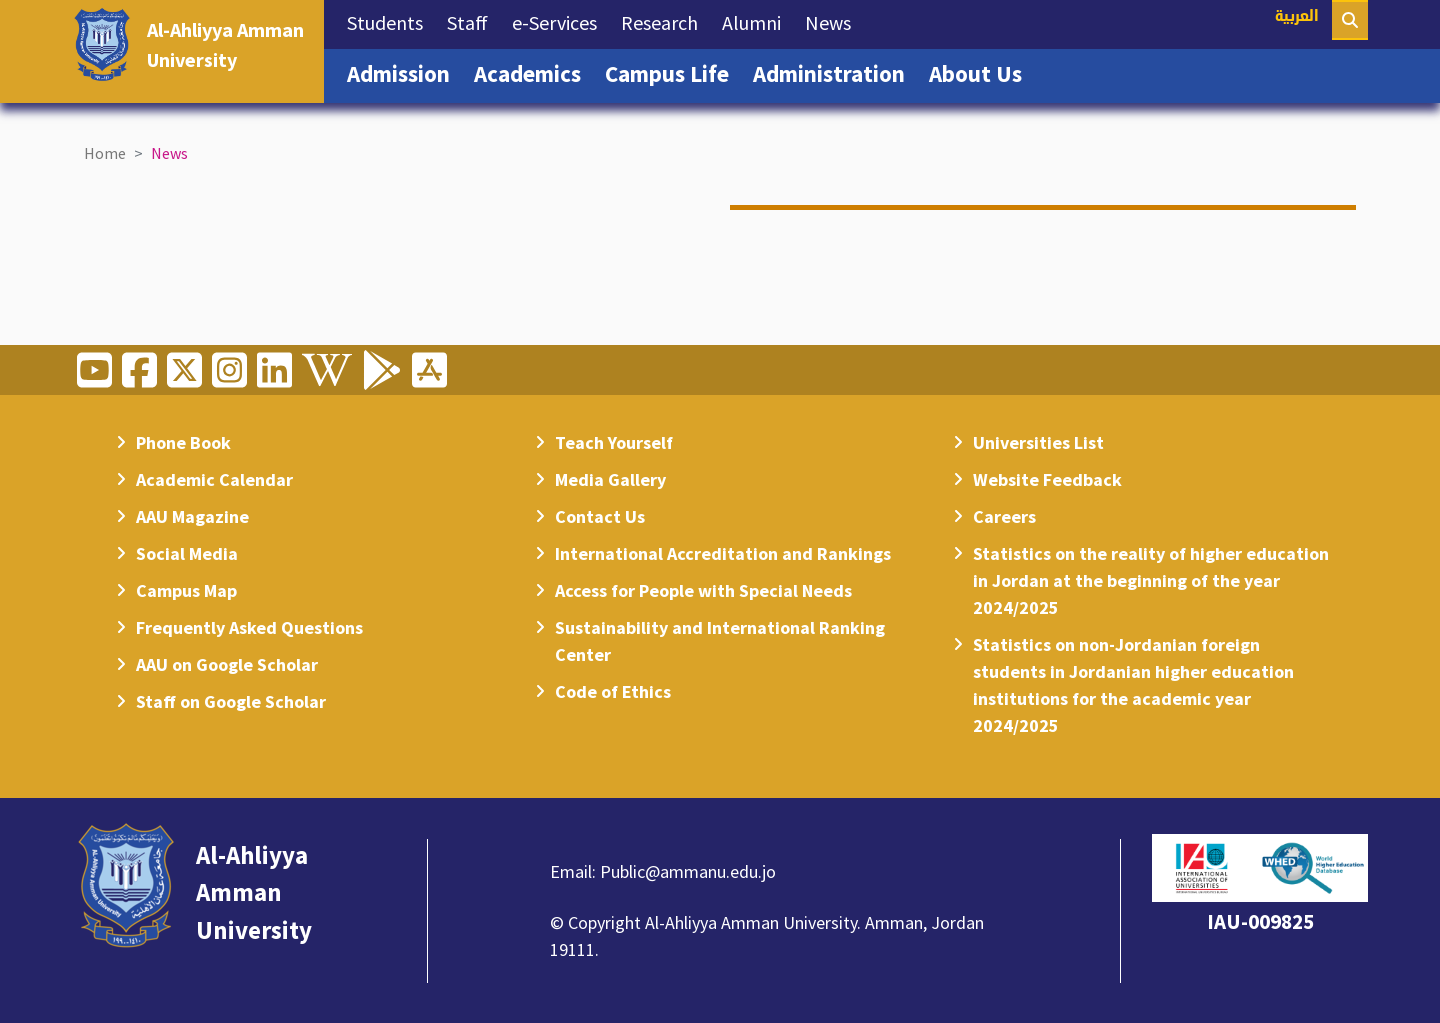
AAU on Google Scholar (227, 664)
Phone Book (183, 442)
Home (105, 153)
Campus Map (186, 590)
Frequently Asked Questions (249, 627)
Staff (473, 21)
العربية (1297, 17)
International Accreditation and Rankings (723, 553)
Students (391, 21)
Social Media (187, 553)
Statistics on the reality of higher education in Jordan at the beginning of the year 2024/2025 (1151, 580)
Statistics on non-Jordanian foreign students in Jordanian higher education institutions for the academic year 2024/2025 (1133, 685)
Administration (835, 72)
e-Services (560, 21)
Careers (1004, 516)
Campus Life (673, 72)
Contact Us (600, 516)
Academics (533, 72)
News (834, 21)
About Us (981, 72)
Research (665, 21)
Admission (404, 72)
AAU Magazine (192, 516)
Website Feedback (1047, 479)
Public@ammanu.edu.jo (688, 871)
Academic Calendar (214, 479)
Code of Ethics (613, 691)
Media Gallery (610, 479)
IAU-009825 (1260, 921)
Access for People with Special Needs (703, 590)
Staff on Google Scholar (231, 701)
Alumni (757, 21)
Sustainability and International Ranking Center (720, 641)
